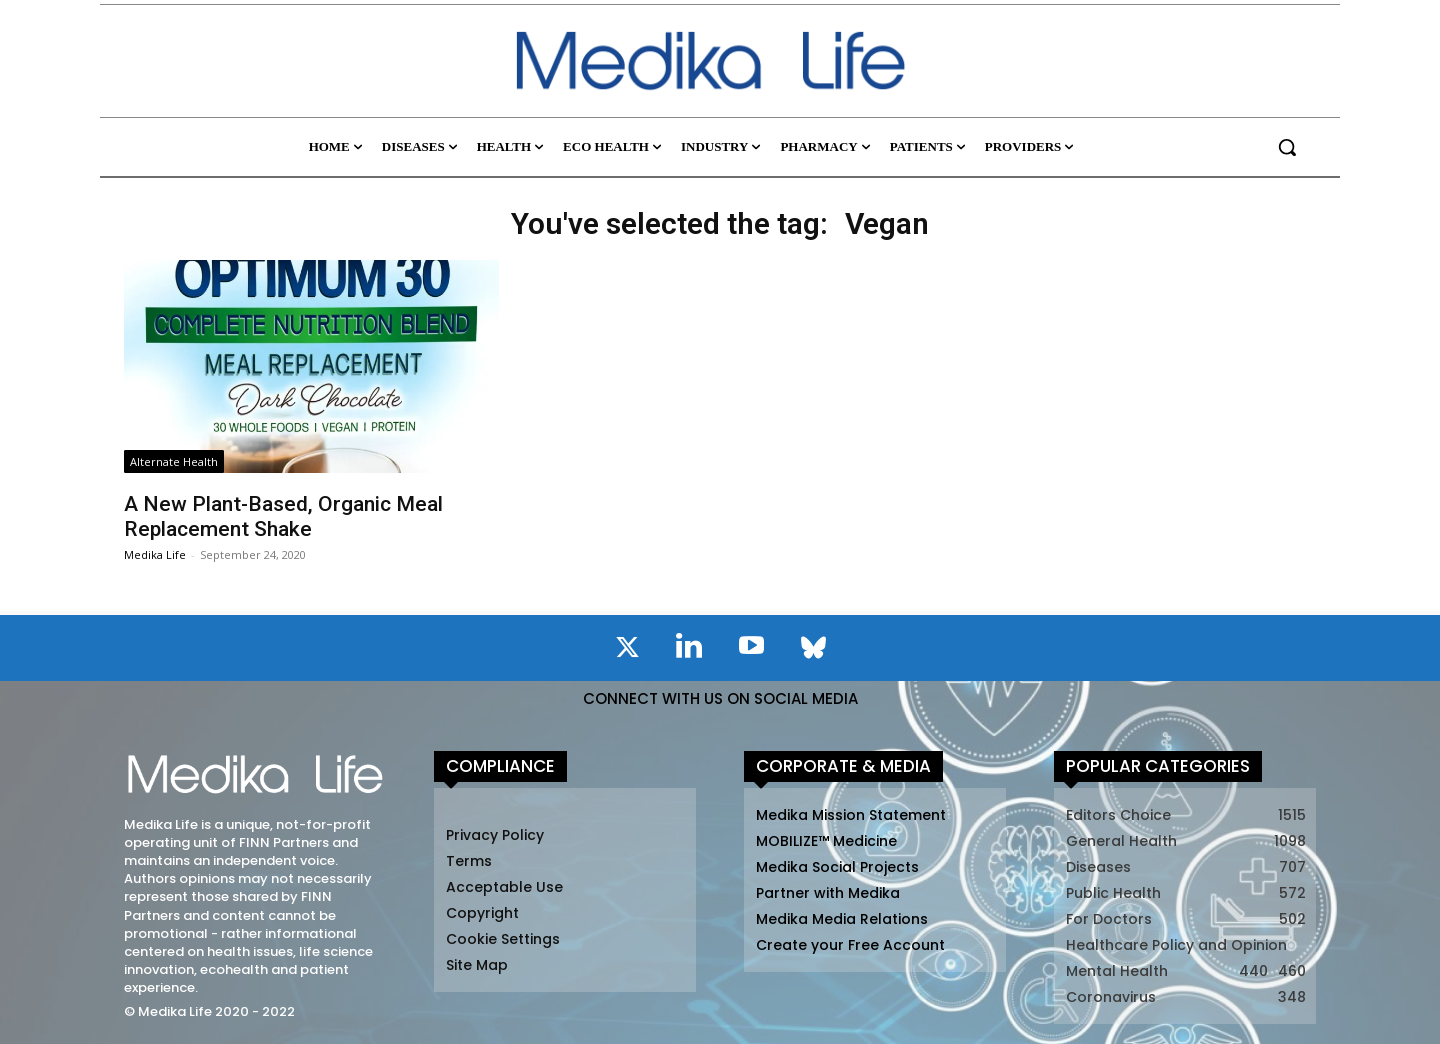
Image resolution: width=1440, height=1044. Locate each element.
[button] (1287, 147)
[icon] (627, 651)
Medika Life (155, 554)
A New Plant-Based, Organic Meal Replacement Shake (283, 516)
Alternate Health (174, 461)
